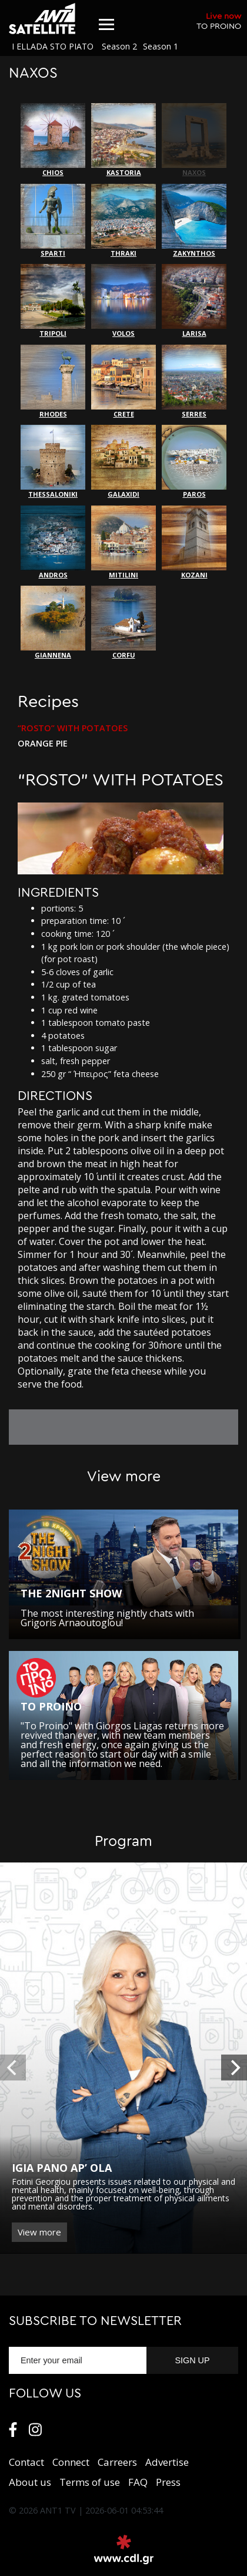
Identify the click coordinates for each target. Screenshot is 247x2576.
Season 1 (160, 46)
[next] (234, 2067)
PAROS (194, 461)
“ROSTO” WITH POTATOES (73, 728)
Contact (26, 2462)
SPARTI (53, 220)
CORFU (123, 622)
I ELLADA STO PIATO (53, 46)
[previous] (13, 2067)
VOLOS (123, 301)
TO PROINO (218, 21)
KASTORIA (123, 140)
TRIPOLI (53, 301)
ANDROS (53, 542)
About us (30, 2482)
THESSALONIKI (53, 461)
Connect (70, 2462)
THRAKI (123, 220)
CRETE (123, 381)
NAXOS (194, 140)
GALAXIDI (123, 461)
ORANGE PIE (43, 743)
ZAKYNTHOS (194, 220)
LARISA (194, 301)
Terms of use (89, 2482)
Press (168, 2482)
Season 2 (119, 46)
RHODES (53, 381)
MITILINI (123, 542)
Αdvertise (167, 2462)
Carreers (117, 2462)
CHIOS (53, 140)
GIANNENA (53, 622)
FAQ (138, 2482)
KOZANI (194, 542)
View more (39, 2232)
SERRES (194, 381)
